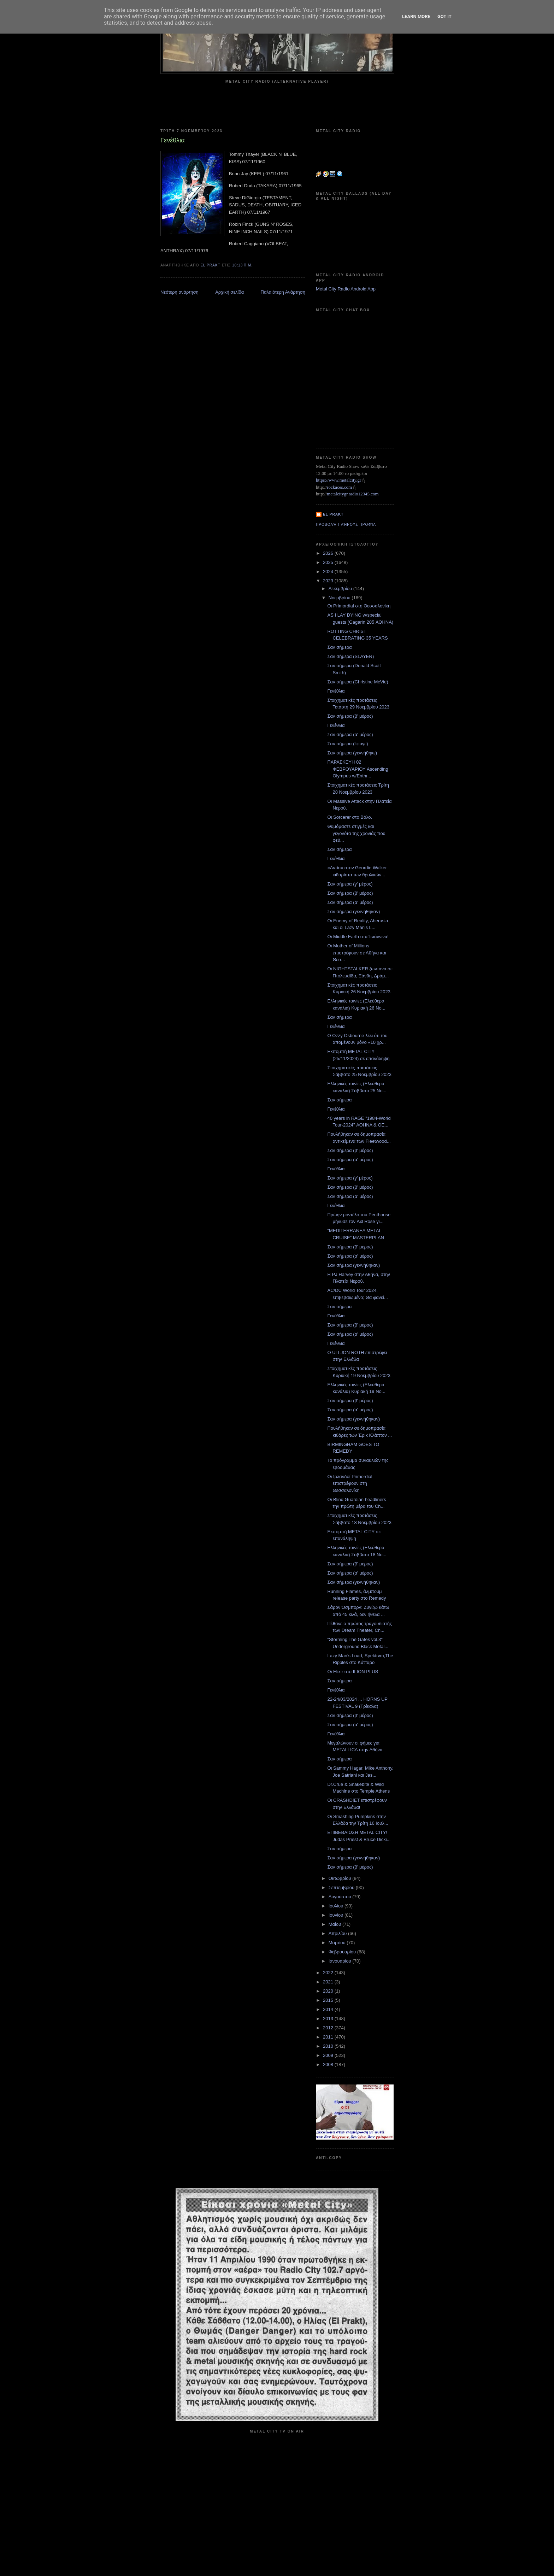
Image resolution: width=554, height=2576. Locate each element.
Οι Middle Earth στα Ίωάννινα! (357, 936)
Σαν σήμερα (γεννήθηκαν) (353, 911)
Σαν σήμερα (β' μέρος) (350, 716)
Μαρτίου (338, 1942)
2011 (329, 2037)
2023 (329, 580)
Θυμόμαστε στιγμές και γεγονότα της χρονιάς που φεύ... (356, 833)
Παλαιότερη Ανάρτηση (283, 292)
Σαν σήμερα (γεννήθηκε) (352, 752)
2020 (329, 1991)
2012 (329, 2027)
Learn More (416, 16)
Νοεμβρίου (340, 597)
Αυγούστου (341, 1896)
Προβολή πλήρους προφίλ (346, 525)
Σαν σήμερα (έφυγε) (347, 743)
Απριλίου (338, 1933)
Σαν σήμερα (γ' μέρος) (349, 884)
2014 (329, 2009)
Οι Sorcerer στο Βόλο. (349, 817)
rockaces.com (339, 487)
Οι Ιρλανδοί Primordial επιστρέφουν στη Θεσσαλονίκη (349, 1483)
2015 (329, 2000)
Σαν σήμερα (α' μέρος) (350, 734)
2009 (329, 2055)
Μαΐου (335, 1924)
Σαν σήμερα (339, 647)
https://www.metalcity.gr (338, 480)
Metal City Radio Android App (346, 289)
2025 (329, 562)
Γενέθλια (335, 691)
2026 (329, 553)
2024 (329, 571)
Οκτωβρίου (340, 1878)
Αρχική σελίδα (229, 292)
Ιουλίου (336, 1906)
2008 (329, 2064)
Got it (444, 16)
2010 (329, 2046)
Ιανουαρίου (341, 1961)
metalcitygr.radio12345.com (353, 493)
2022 (329, 1972)
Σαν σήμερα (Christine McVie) (357, 681)
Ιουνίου (336, 1915)
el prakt (333, 514)
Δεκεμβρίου (341, 588)
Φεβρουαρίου (343, 1951)
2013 (329, 2018)
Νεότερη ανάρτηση (179, 292)
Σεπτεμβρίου (342, 1887)
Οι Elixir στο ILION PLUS (352, 1671)
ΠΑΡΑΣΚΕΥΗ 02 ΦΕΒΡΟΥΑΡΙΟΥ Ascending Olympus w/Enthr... (357, 768)
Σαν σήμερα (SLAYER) (350, 656)
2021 (329, 1981)
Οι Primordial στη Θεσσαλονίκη (358, 605)
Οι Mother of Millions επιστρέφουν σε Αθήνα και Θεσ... (356, 952)
